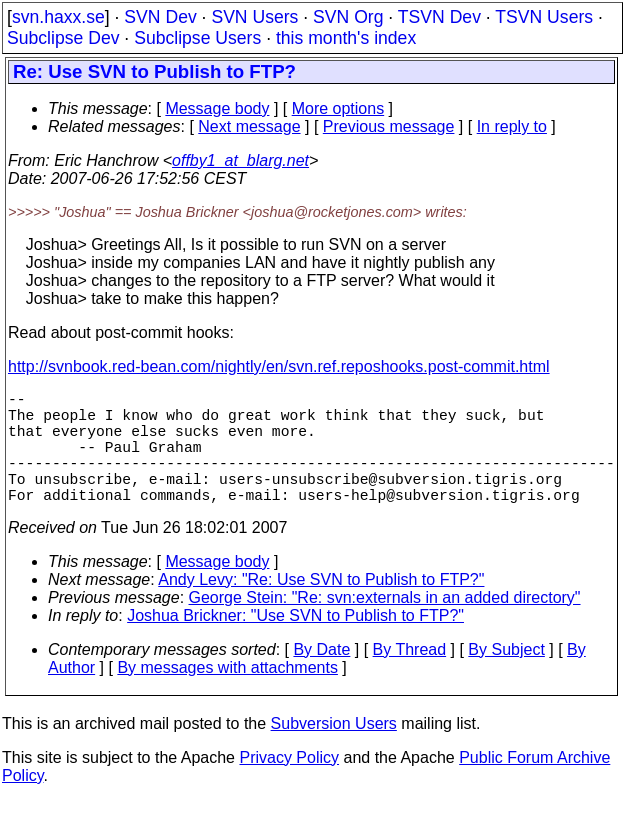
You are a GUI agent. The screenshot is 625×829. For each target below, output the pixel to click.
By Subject (506, 677)
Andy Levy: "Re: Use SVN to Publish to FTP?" (321, 607)
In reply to (512, 126)
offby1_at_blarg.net (240, 160)
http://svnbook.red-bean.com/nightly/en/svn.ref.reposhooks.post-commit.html (279, 366)
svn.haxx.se (58, 17)
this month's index (346, 38)
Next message (249, 126)
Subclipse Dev (63, 38)
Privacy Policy (289, 785)
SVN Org (348, 17)
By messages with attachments (227, 695)
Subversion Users (334, 751)
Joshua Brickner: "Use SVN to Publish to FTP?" (295, 643)
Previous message (389, 126)
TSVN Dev (439, 17)
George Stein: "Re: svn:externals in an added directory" (385, 625)
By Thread (410, 677)
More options (338, 108)
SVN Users (254, 17)
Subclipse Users (197, 38)
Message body (217, 108)
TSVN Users (544, 17)
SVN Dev (160, 17)
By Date (321, 677)
